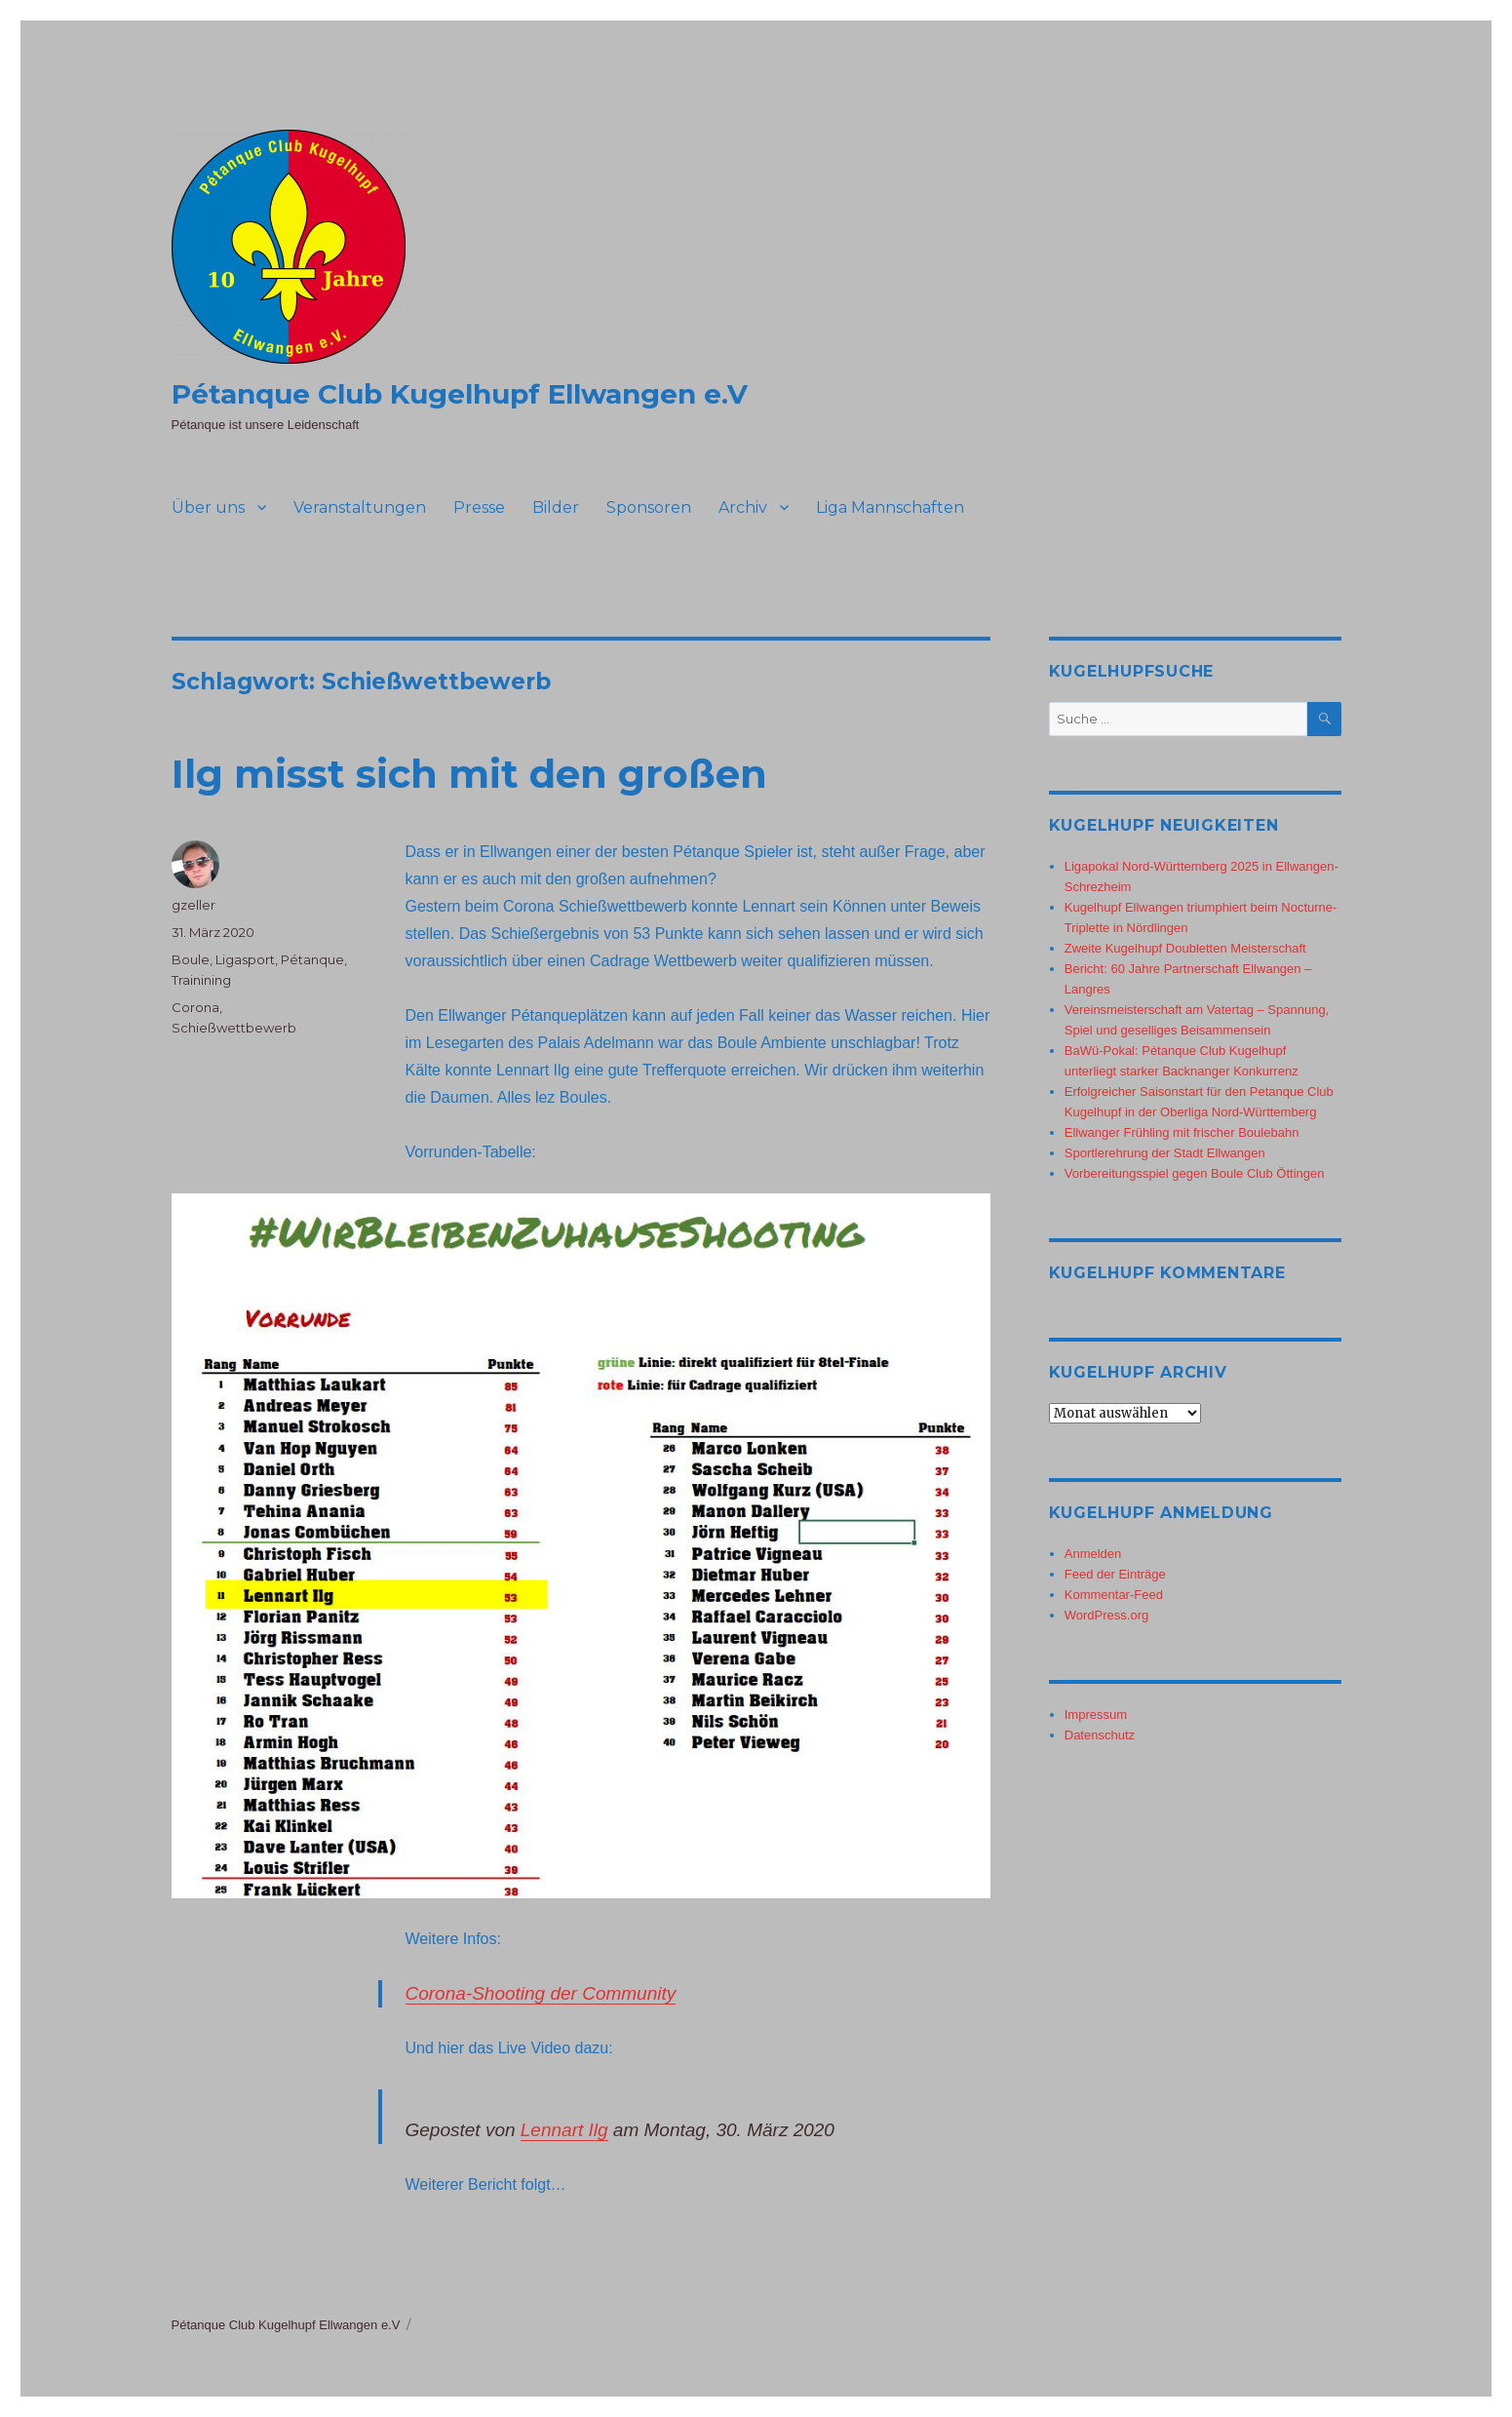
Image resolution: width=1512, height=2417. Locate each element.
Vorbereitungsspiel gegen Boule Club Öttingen (1195, 1173)
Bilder (555, 507)
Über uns (208, 507)
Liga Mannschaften (890, 507)
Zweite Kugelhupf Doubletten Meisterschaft (1185, 948)
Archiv (742, 507)
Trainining (201, 980)
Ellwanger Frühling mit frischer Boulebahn (1182, 1132)
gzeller (193, 905)
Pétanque (312, 959)
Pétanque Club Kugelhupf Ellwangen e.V (460, 393)
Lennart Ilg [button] (564, 2130)
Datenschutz (1100, 1735)
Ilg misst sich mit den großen (469, 774)
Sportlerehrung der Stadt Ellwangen (1165, 1153)
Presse (479, 507)
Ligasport (245, 959)
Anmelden (1093, 1553)
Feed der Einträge (1115, 1574)
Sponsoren (648, 507)
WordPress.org (1106, 1615)
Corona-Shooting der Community (541, 1993)
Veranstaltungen (359, 507)
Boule (191, 959)
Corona (195, 1007)
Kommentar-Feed (1114, 1594)
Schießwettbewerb (234, 1027)
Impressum (1096, 1714)
